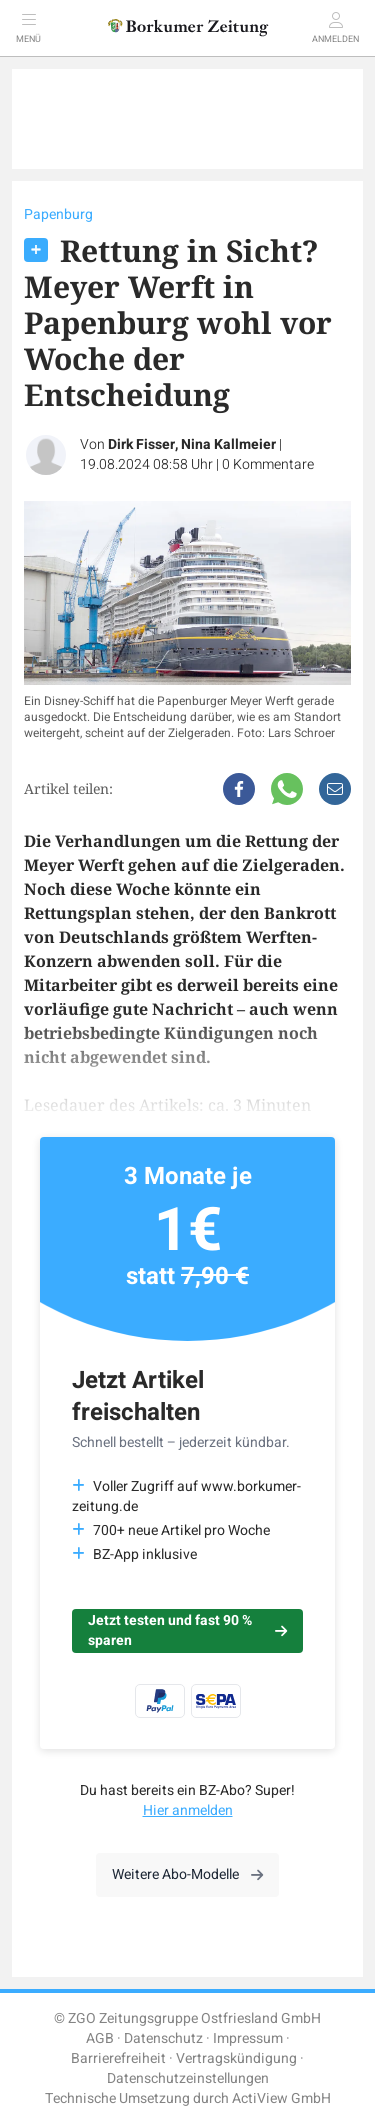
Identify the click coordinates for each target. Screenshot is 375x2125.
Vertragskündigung (236, 2058)
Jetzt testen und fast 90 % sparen (187, 1630)
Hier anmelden (188, 1810)
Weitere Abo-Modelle (187, 1874)
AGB (100, 2038)
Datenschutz (163, 2038)
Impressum (248, 2038)
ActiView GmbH (281, 2098)
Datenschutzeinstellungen (188, 2078)
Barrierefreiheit (118, 2058)
